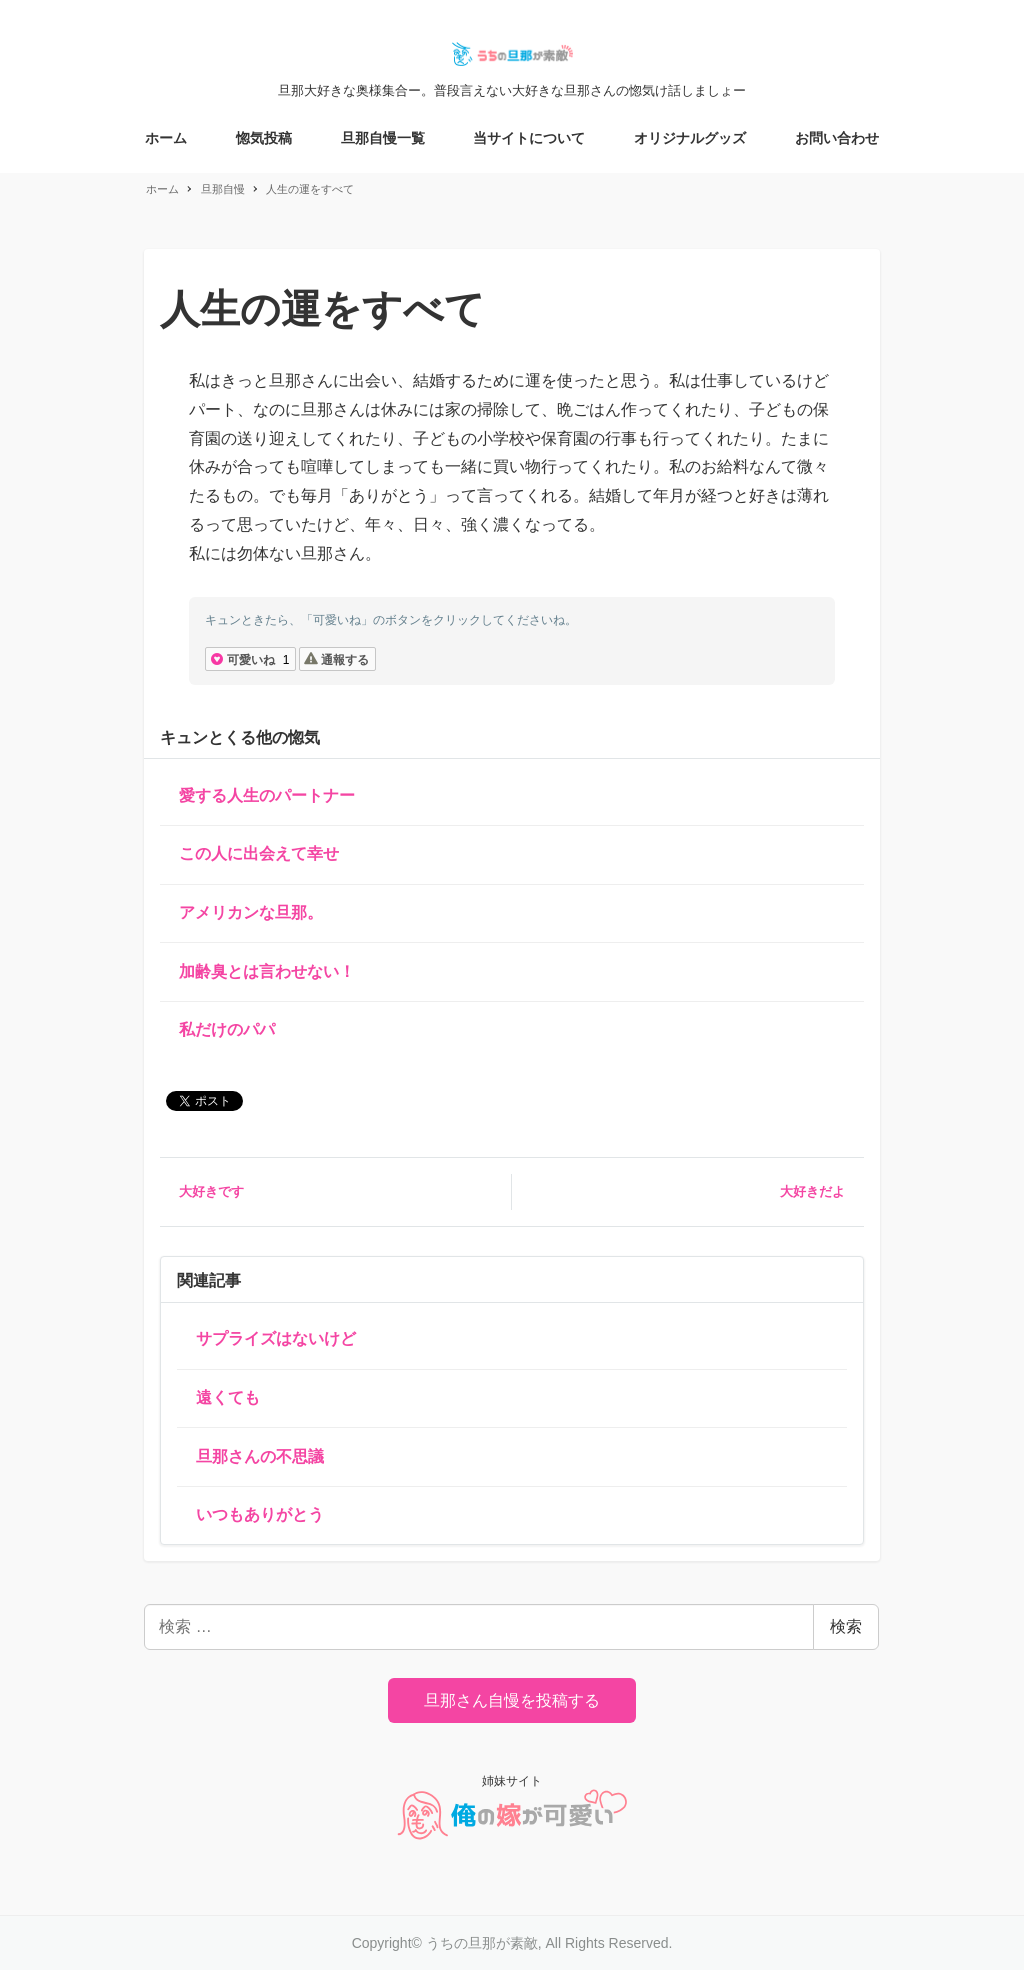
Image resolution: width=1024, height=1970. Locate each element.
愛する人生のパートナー (267, 795)
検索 (846, 1626)
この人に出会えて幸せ (259, 853)
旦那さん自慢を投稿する (512, 1700)
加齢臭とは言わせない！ (267, 971)
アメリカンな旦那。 (251, 912)
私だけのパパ (227, 1029)
